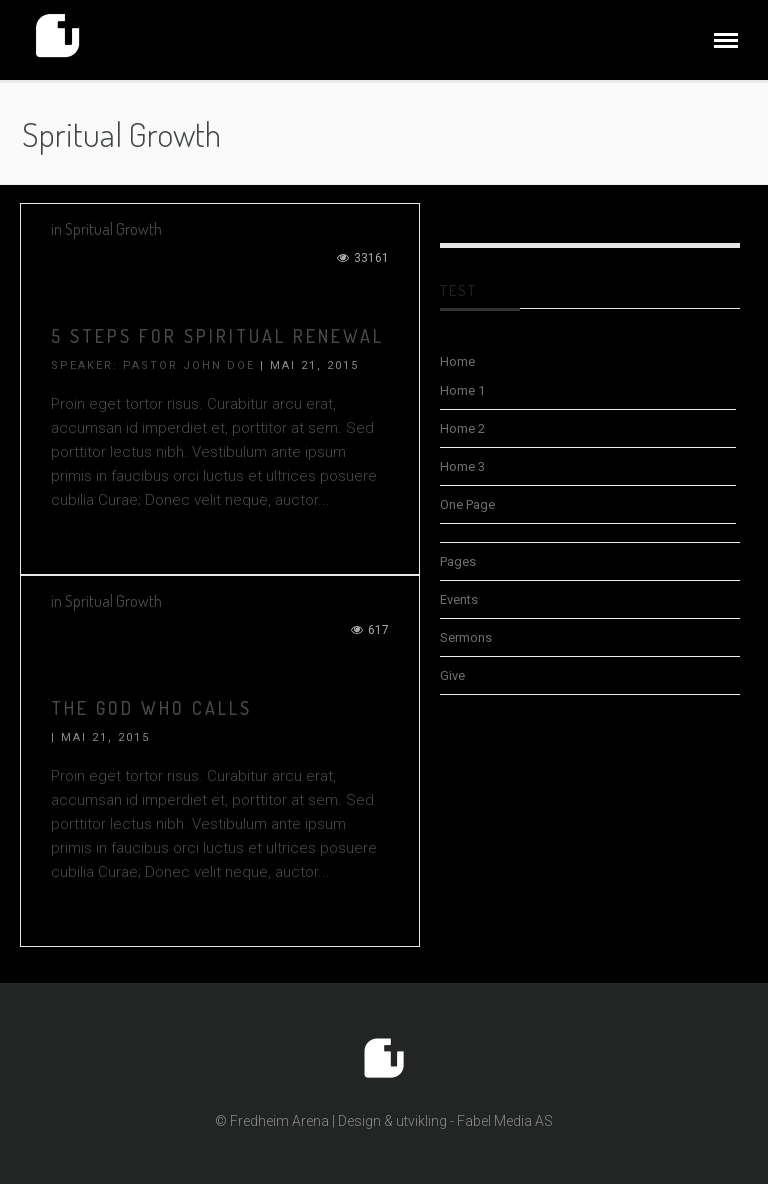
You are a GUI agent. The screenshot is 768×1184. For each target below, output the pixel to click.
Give (452, 675)
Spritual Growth (113, 229)
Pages (458, 561)
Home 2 (462, 428)
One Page (467, 504)
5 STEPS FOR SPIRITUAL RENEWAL (217, 336)
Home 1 (462, 390)
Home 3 (462, 466)
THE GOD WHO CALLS (151, 708)
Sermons (466, 637)
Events (459, 599)
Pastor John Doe (189, 365)
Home (457, 361)
